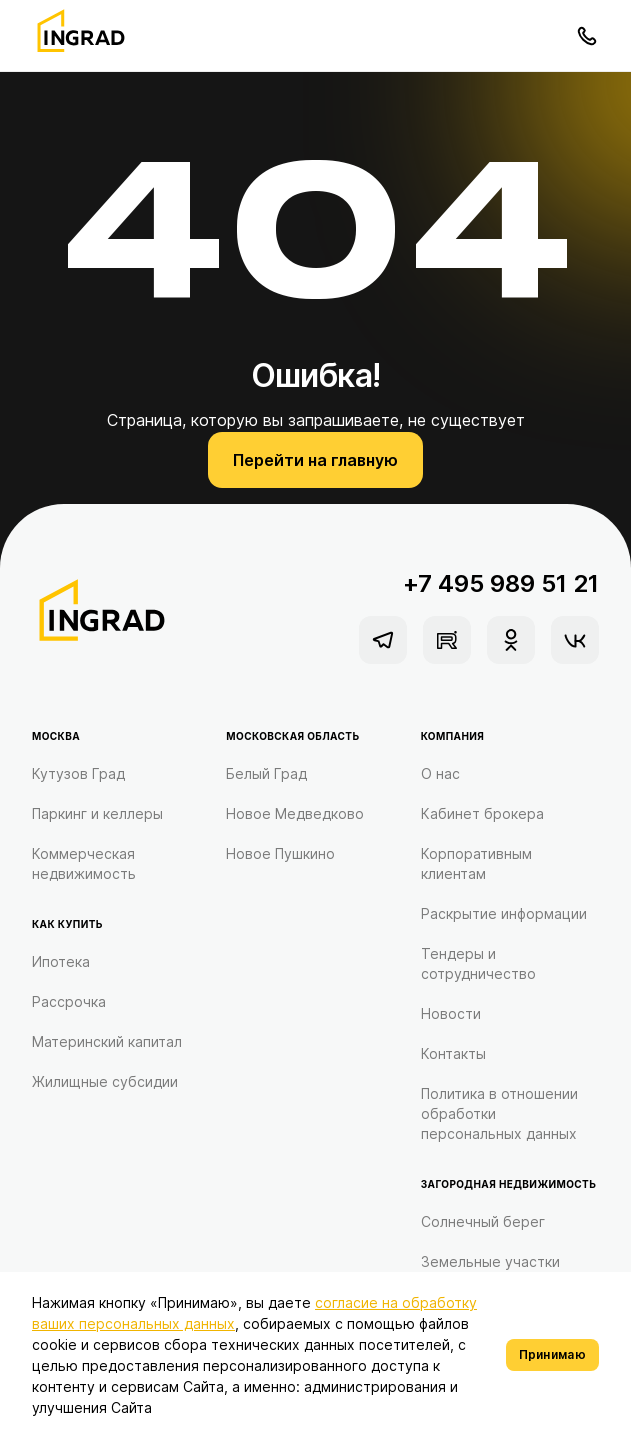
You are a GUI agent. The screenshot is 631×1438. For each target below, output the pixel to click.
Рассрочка (69, 1001)
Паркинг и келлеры (97, 813)
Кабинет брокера (482, 813)
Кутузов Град (78, 773)
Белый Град (266, 773)
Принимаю (552, 1354)
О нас (440, 773)
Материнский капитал (107, 1041)
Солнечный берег (483, 1221)
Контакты (453, 1053)
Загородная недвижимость (509, 1184)
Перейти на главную (315, 460)
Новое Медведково (295, 813)
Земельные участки (490, 1261)
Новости (451, 1013)
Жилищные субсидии (105, 1081)
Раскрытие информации (504, 913)
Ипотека (61, 961)
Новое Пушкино (280, 853)
